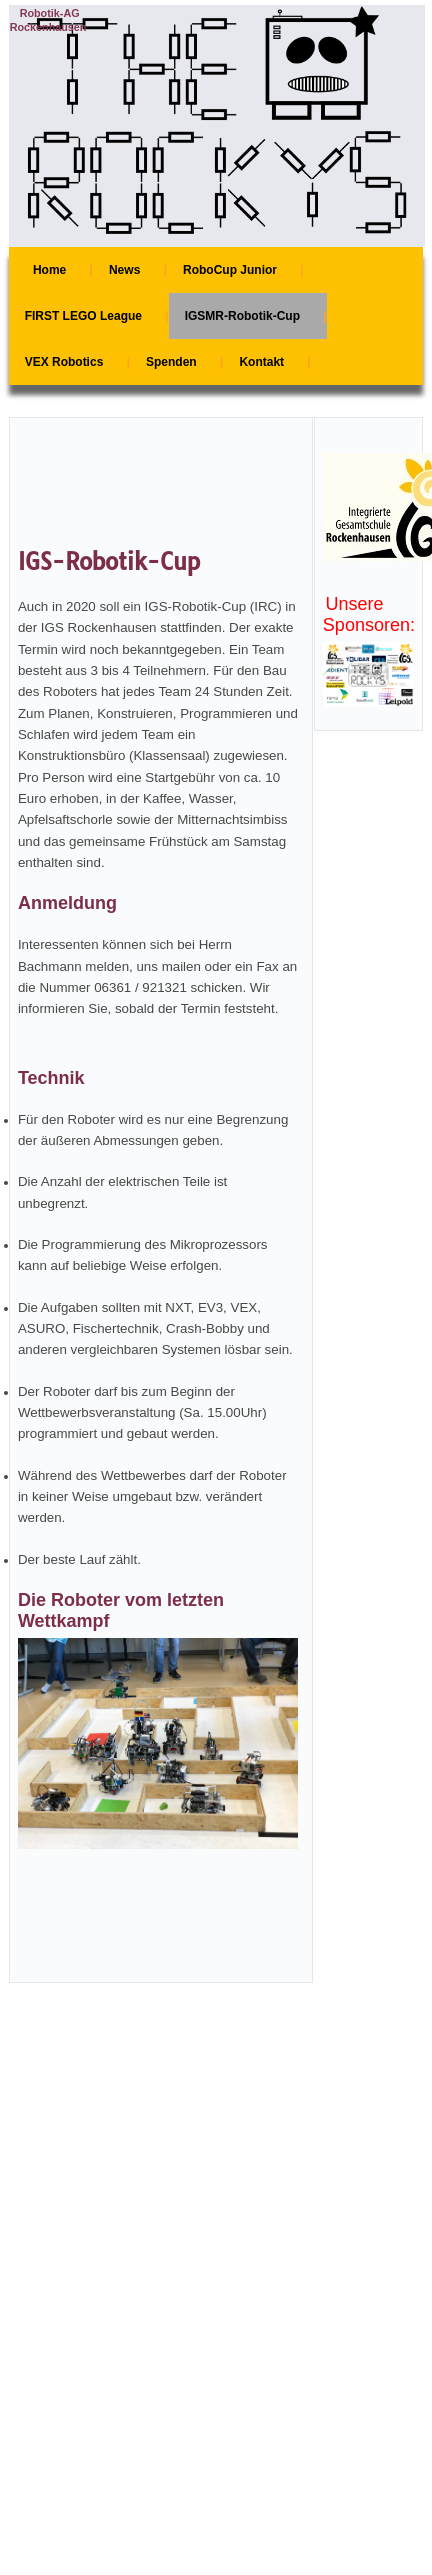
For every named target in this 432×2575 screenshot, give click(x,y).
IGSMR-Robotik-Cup (242, 316)
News (124, 270)
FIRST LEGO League (83, 316)
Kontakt (261, 362)
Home (49, 270)
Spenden (171, 362)
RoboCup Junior (230, 270)
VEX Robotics (64, 362)
